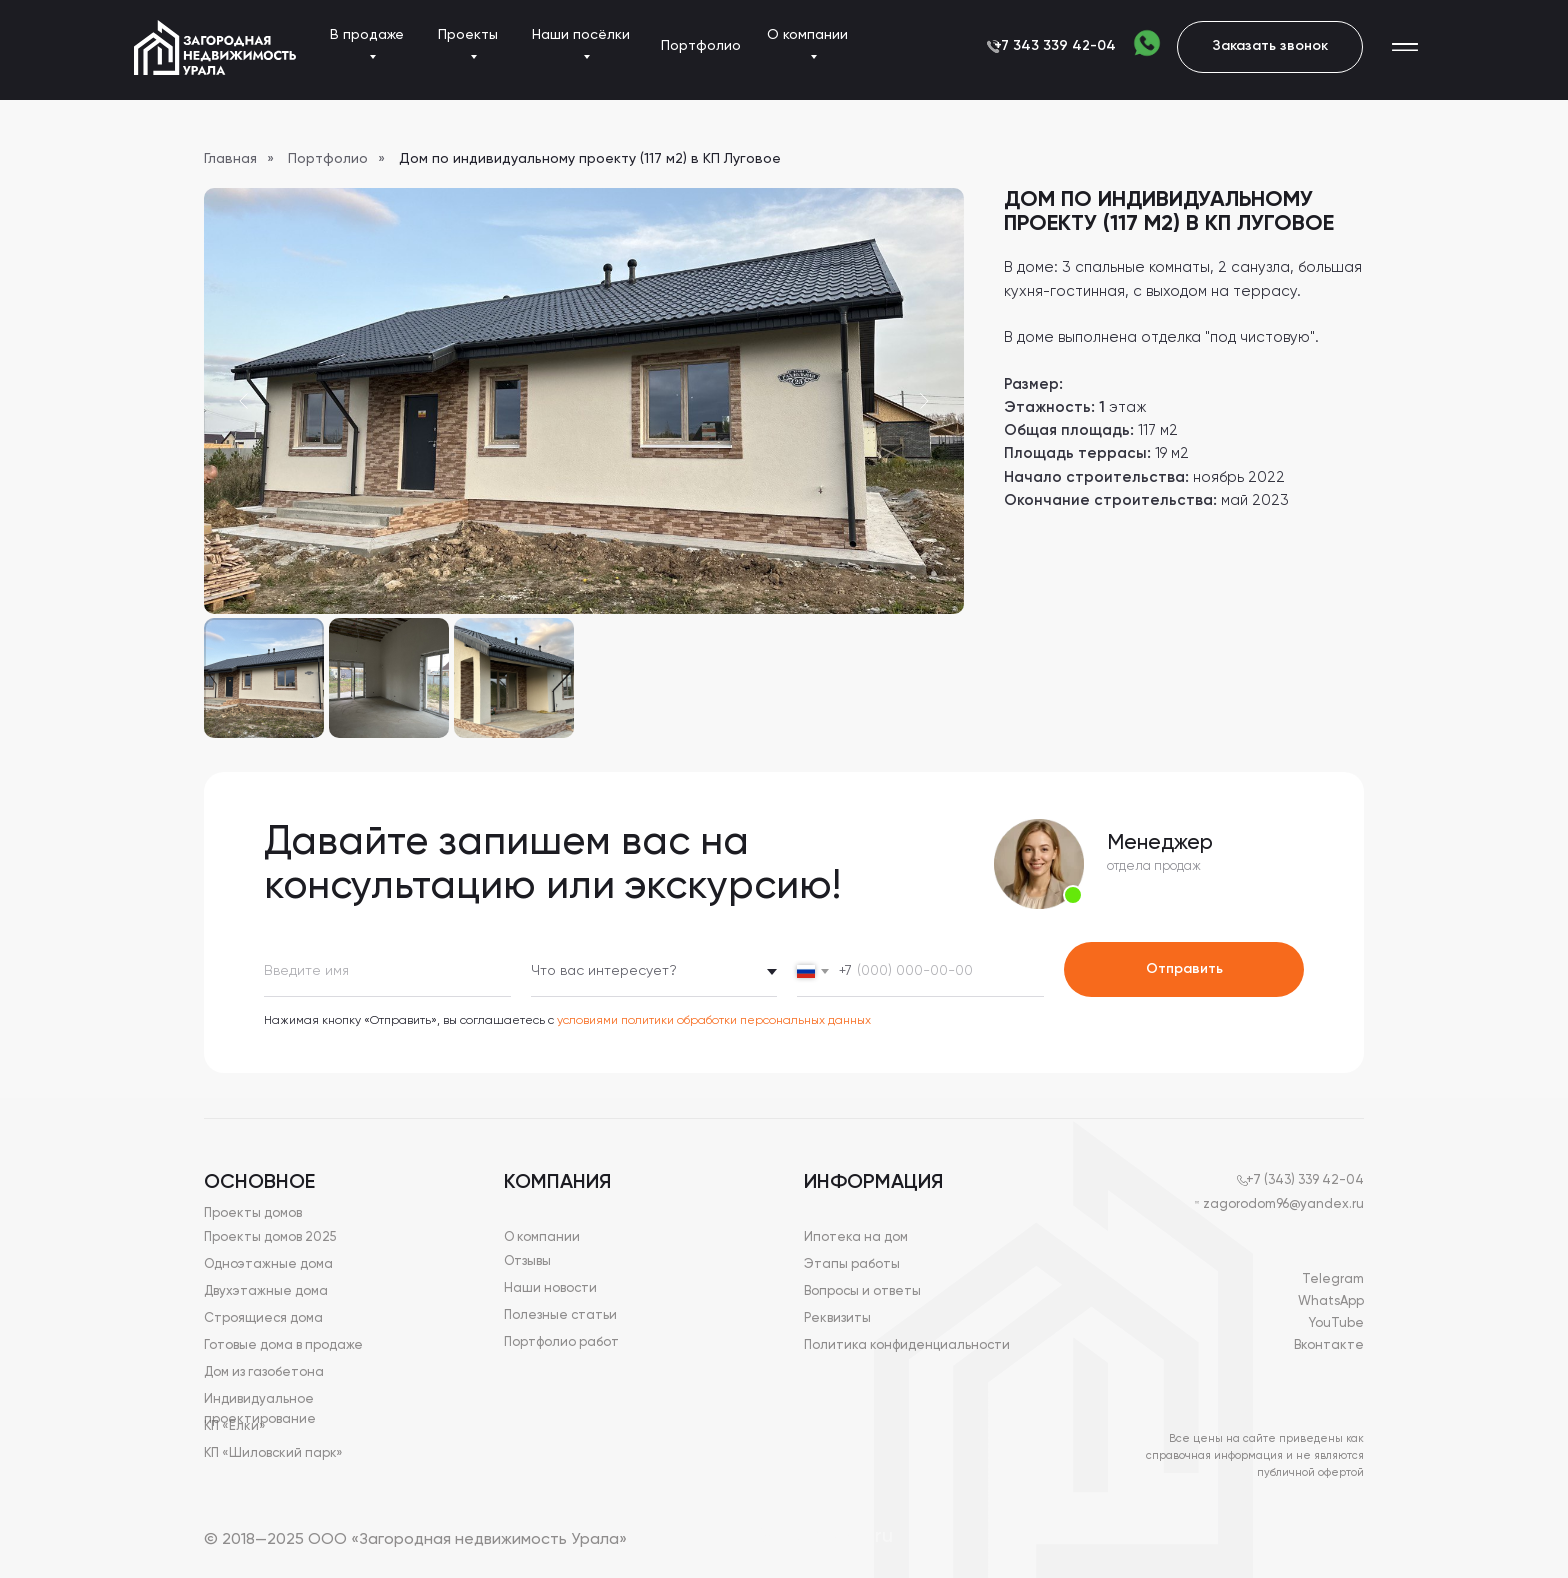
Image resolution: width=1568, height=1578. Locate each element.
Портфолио (328, 159)
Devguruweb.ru (823, 1537)
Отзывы (527, 1261)
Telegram (1333, 1279)
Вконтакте (1329, 1345)
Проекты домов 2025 (270, 1237)
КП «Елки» (235, 1426)
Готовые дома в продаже (283, 1345)
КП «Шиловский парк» (273, 1453)
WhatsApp (1331, 1301)
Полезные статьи (560, 1315)
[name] (387, 972)
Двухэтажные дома (266, 1291)
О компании (542, 1237)
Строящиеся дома (263, 1318)
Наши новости (550, 1288)
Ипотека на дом (856, 1237)
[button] (1270, 47)
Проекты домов (253, 1213)
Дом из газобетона (264, 1372)
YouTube (1336, 1323)
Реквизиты (837, 1318)
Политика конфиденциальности (907, 1345)
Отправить (1184, 969)
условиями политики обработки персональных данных (714, 1021)
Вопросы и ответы (862, 1291)
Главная (230, 159)
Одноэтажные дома (268, 1264)
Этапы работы (852, 1264)
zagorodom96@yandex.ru (1283, 1204)
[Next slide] (924, 401)
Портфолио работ (561, 1342)
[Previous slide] (244, 401)
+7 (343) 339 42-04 (1305, 1180)
